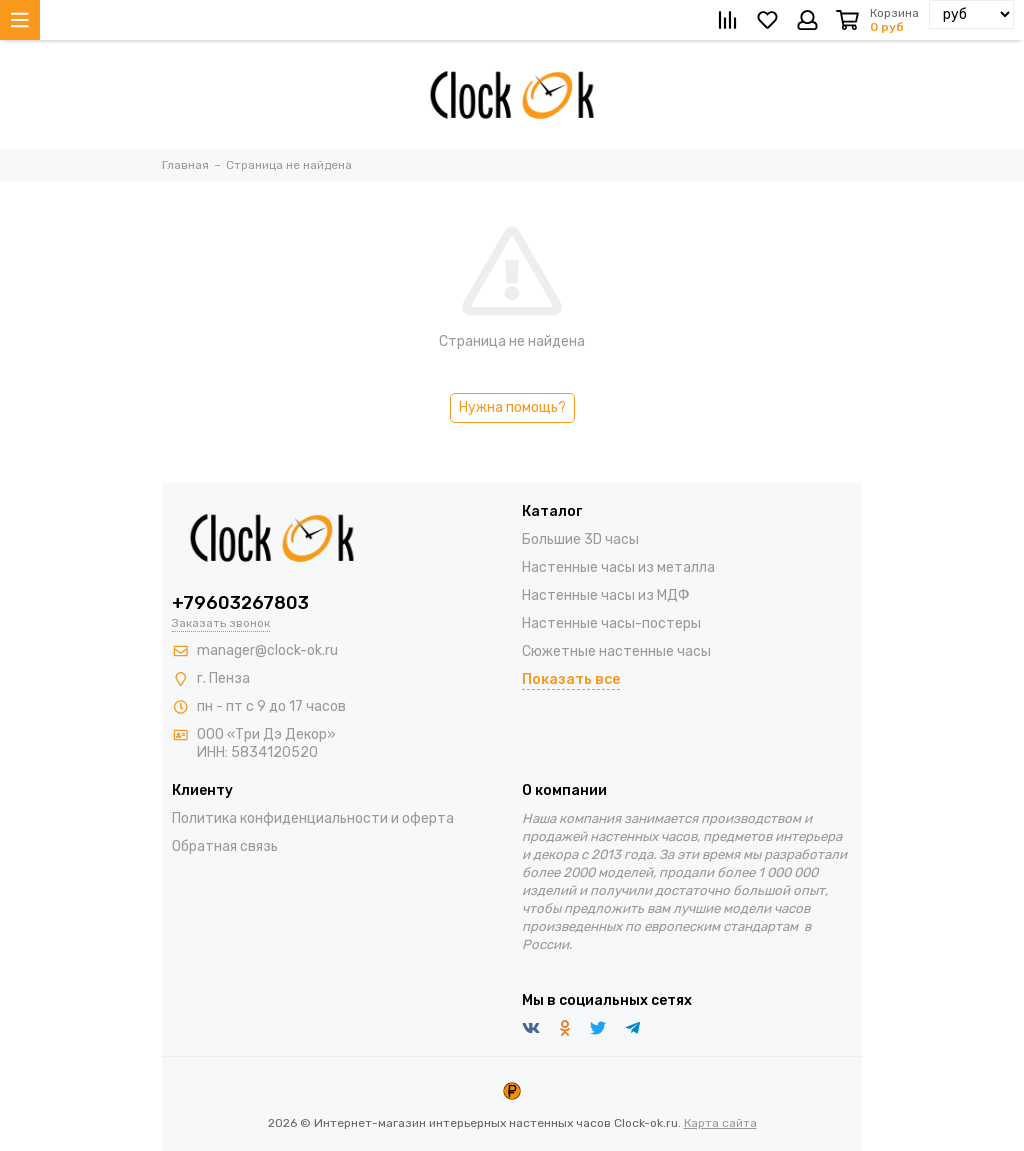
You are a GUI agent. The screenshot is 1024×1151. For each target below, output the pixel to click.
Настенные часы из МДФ (606, 595)
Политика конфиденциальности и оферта (313, 818)
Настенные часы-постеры (611, 623)
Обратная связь (225, 846)
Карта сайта (720, 1123)
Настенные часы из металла (618, 567)
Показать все (571, 679)
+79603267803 (240, 603)
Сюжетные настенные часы (616, 651)
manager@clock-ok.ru (267, 650)
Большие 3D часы (580, 539)
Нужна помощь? (512, 407)
